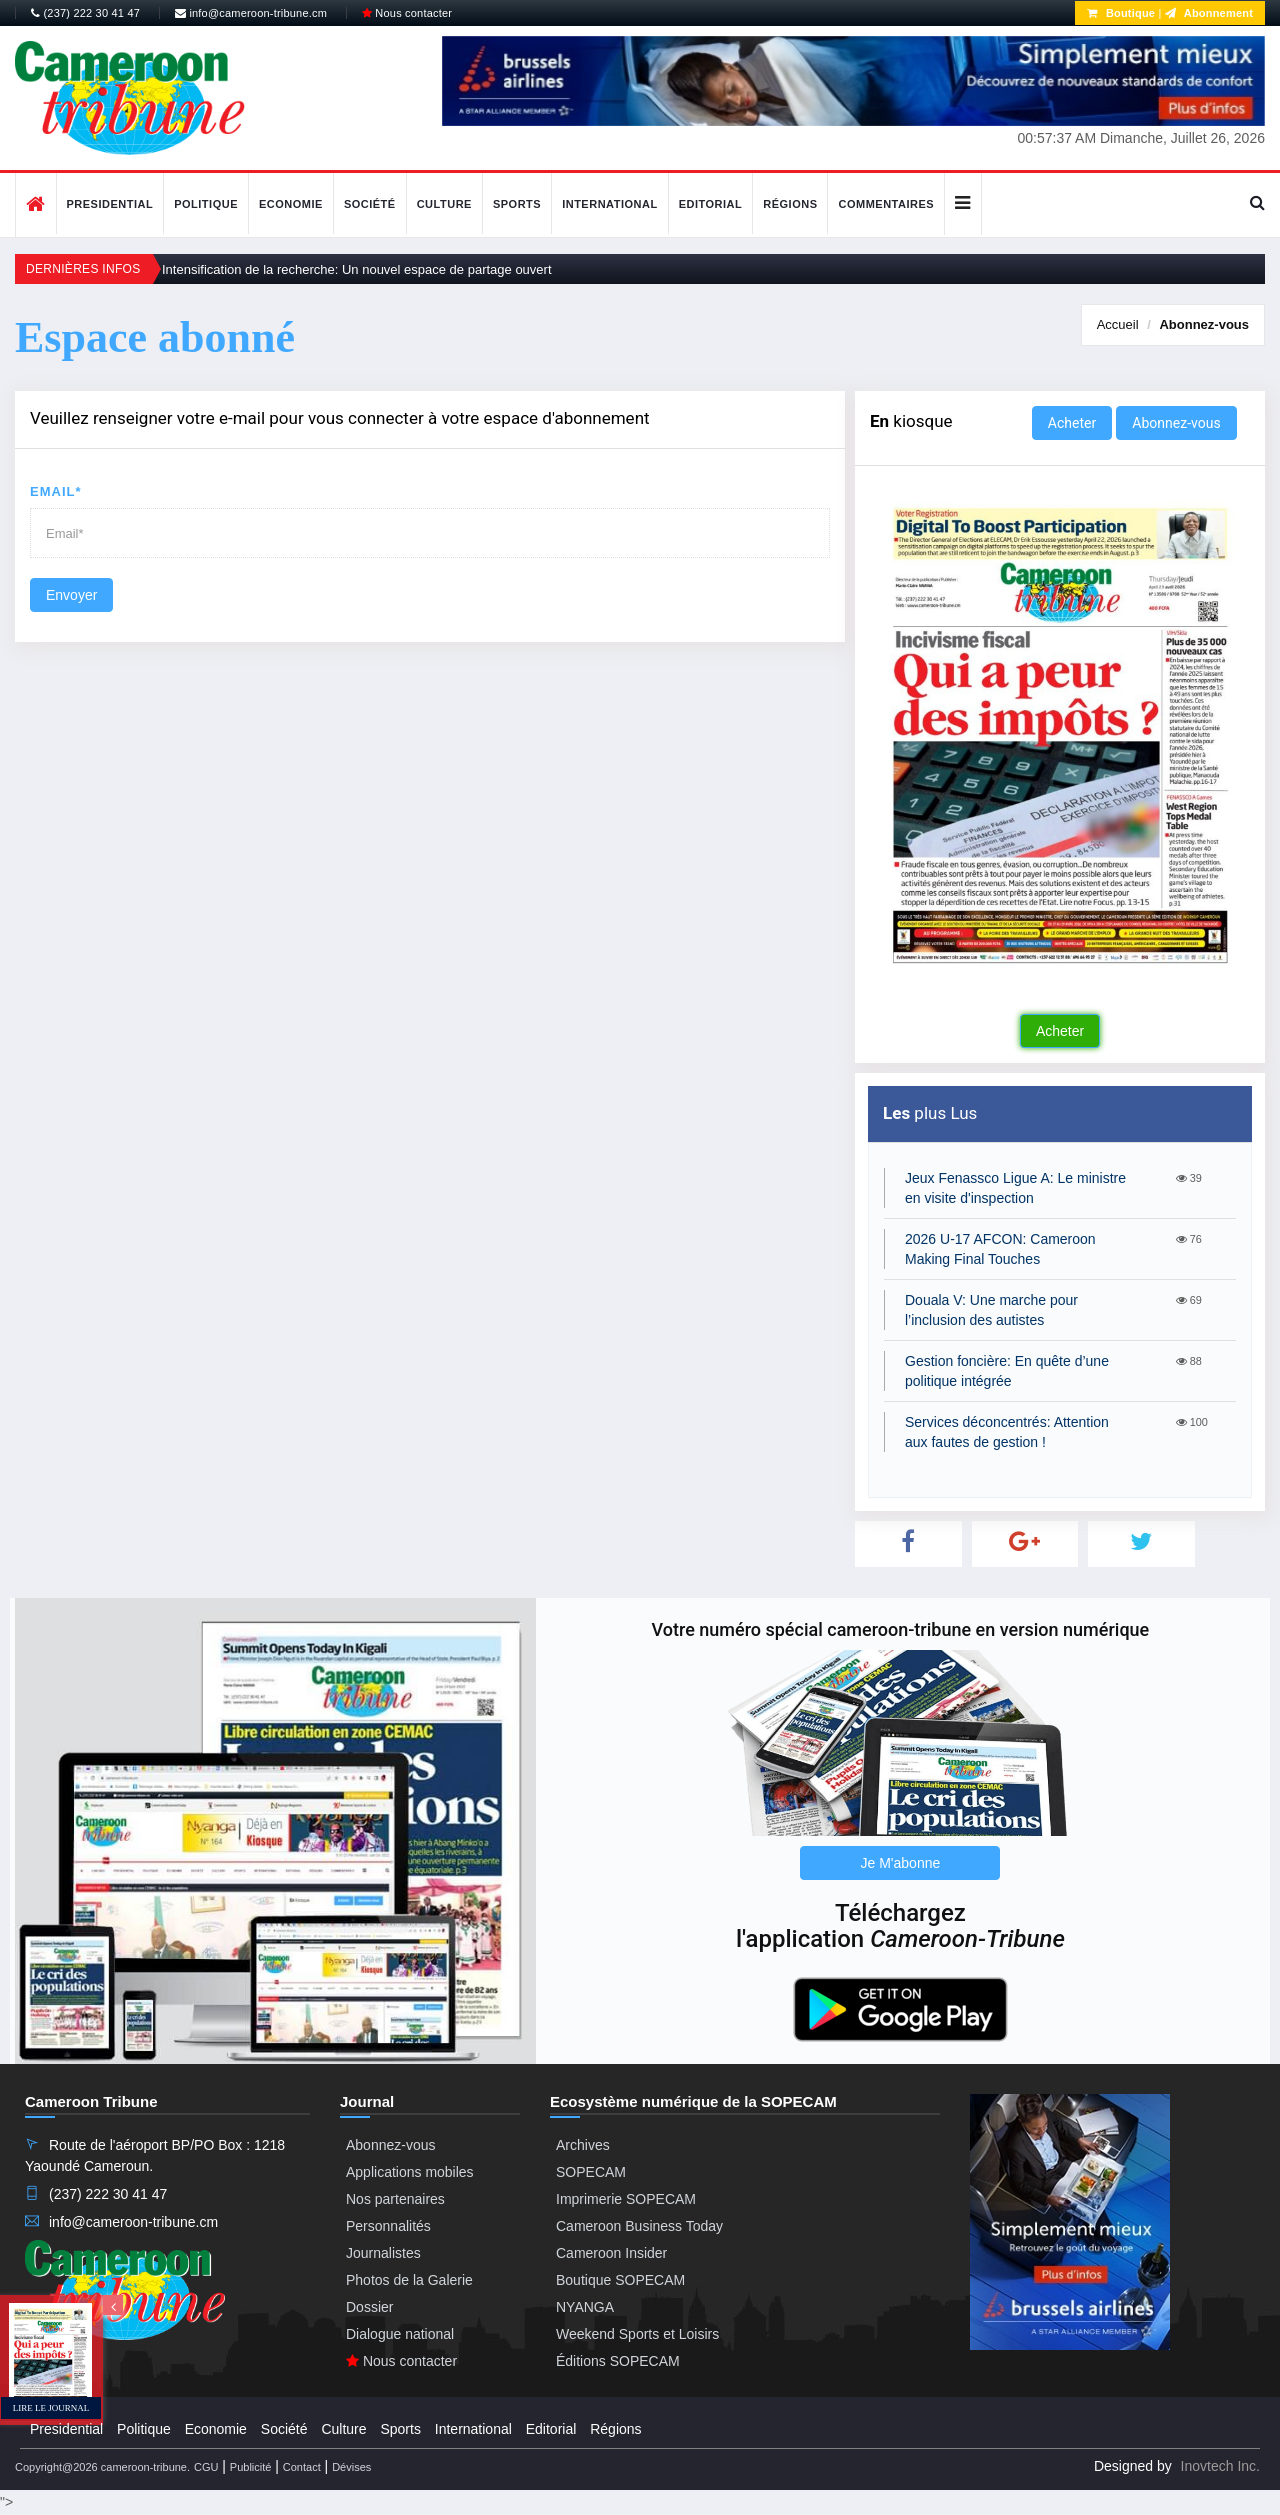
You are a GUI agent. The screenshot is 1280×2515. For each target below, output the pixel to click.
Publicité (251, 2467)
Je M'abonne (901, 1863)
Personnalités (388, 2226)
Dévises (351, 2467)
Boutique (1121, 13)
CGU (206, 2467)
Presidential (110, 204)
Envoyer (71, 595)
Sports (517, 204)
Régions (790, 204)
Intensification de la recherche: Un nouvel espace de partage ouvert (357, 269)
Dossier (369, 2307)
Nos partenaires (395, 2199)
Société (370, 204)
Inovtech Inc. (1220, 2466)
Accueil (1118, 324)
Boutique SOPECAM (620, 2280)
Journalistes (383, 2253)
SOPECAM (591, 2172)
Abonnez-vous (1204, 324)
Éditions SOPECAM (618, 2361)
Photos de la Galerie (409, 2280)
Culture (444, 204)
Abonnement (1209, 13)
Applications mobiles (410, 2172)
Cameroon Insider (611, 2253)
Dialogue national (400, 2334)
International (610, 204)
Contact (302, 2467)
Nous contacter (407, 13)
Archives (583, 2145)
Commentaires (886, 204)
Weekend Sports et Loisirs (637, 2334)
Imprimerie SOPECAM (626, 2199)
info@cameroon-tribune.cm (251, 13)
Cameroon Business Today (639, 2226)
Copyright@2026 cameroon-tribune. (102, 2467)
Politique (206, 204)
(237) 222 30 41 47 (85, 13)
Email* (56, 491)
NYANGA (585, 2307)
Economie (291, 204)
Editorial (711, 204)
